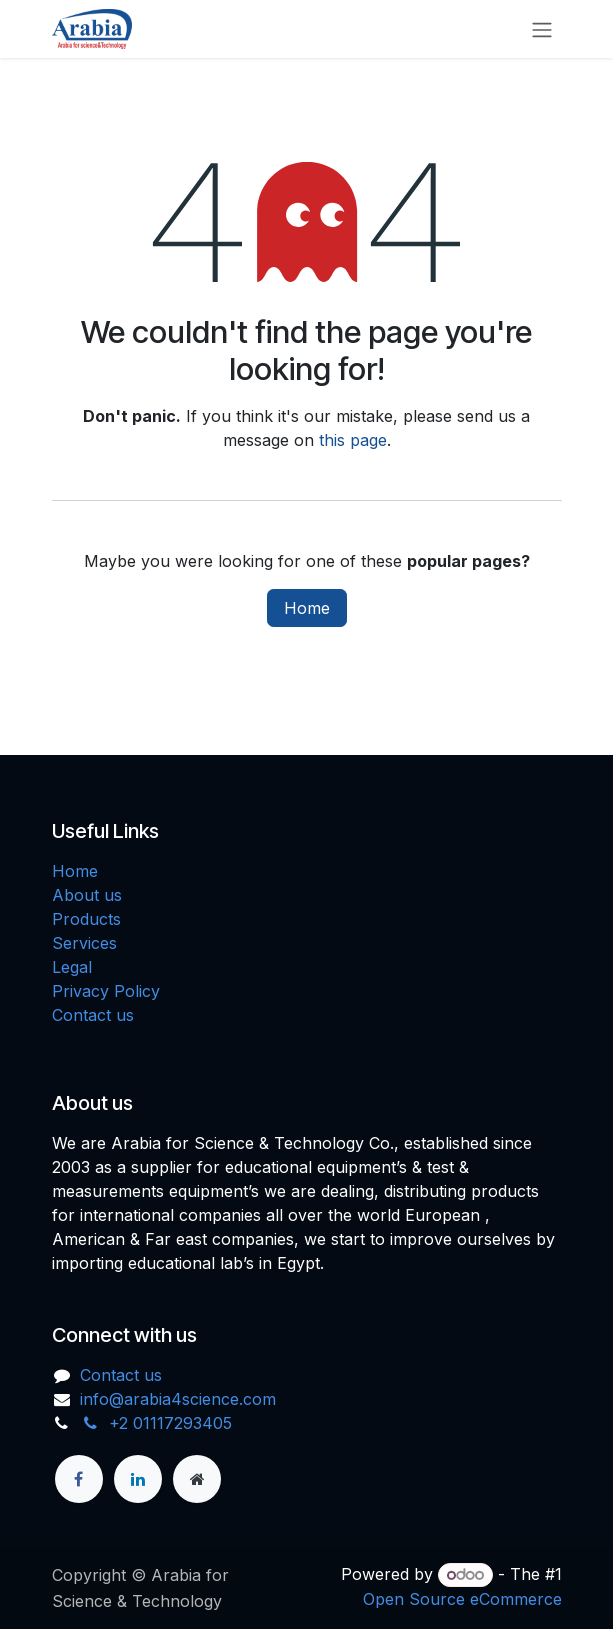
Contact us (93, 1015)
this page (353, 440)
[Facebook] (79, 1479)
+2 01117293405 (156, 1423)
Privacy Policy (106, 991)
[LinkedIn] (138, 1479)
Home (307, 608)
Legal (72, 967)
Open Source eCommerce (462, 1599)
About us (87, 895)
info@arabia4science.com (178, 1399)
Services (84, 943)
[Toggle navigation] (542, 29)
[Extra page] (197, 1479)
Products (86, 919)
